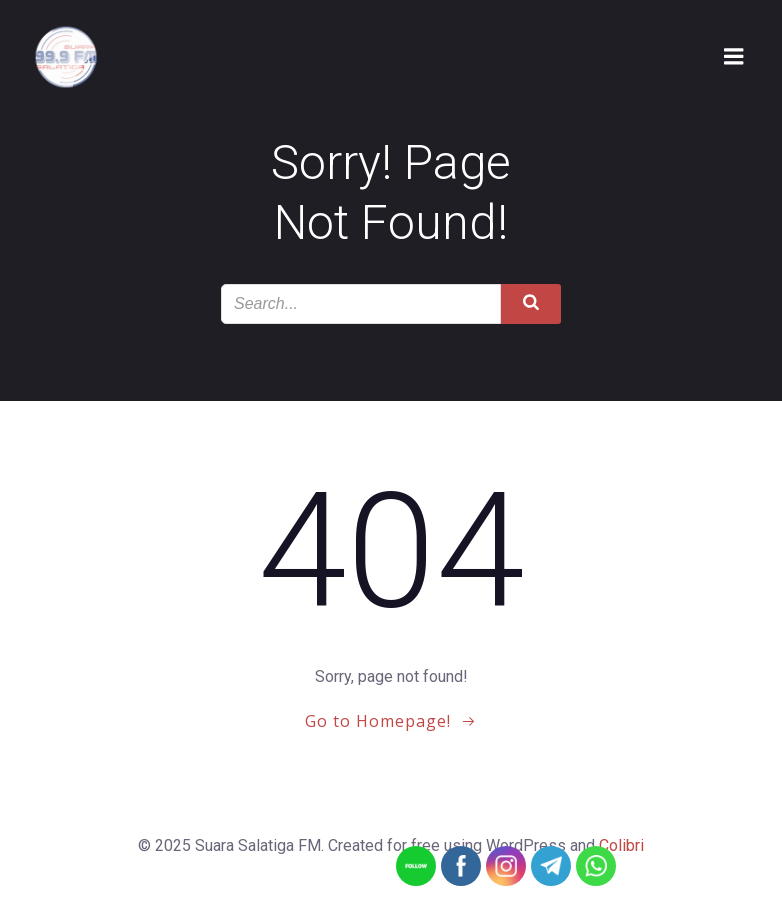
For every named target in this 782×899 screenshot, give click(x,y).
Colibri (621, 845)
